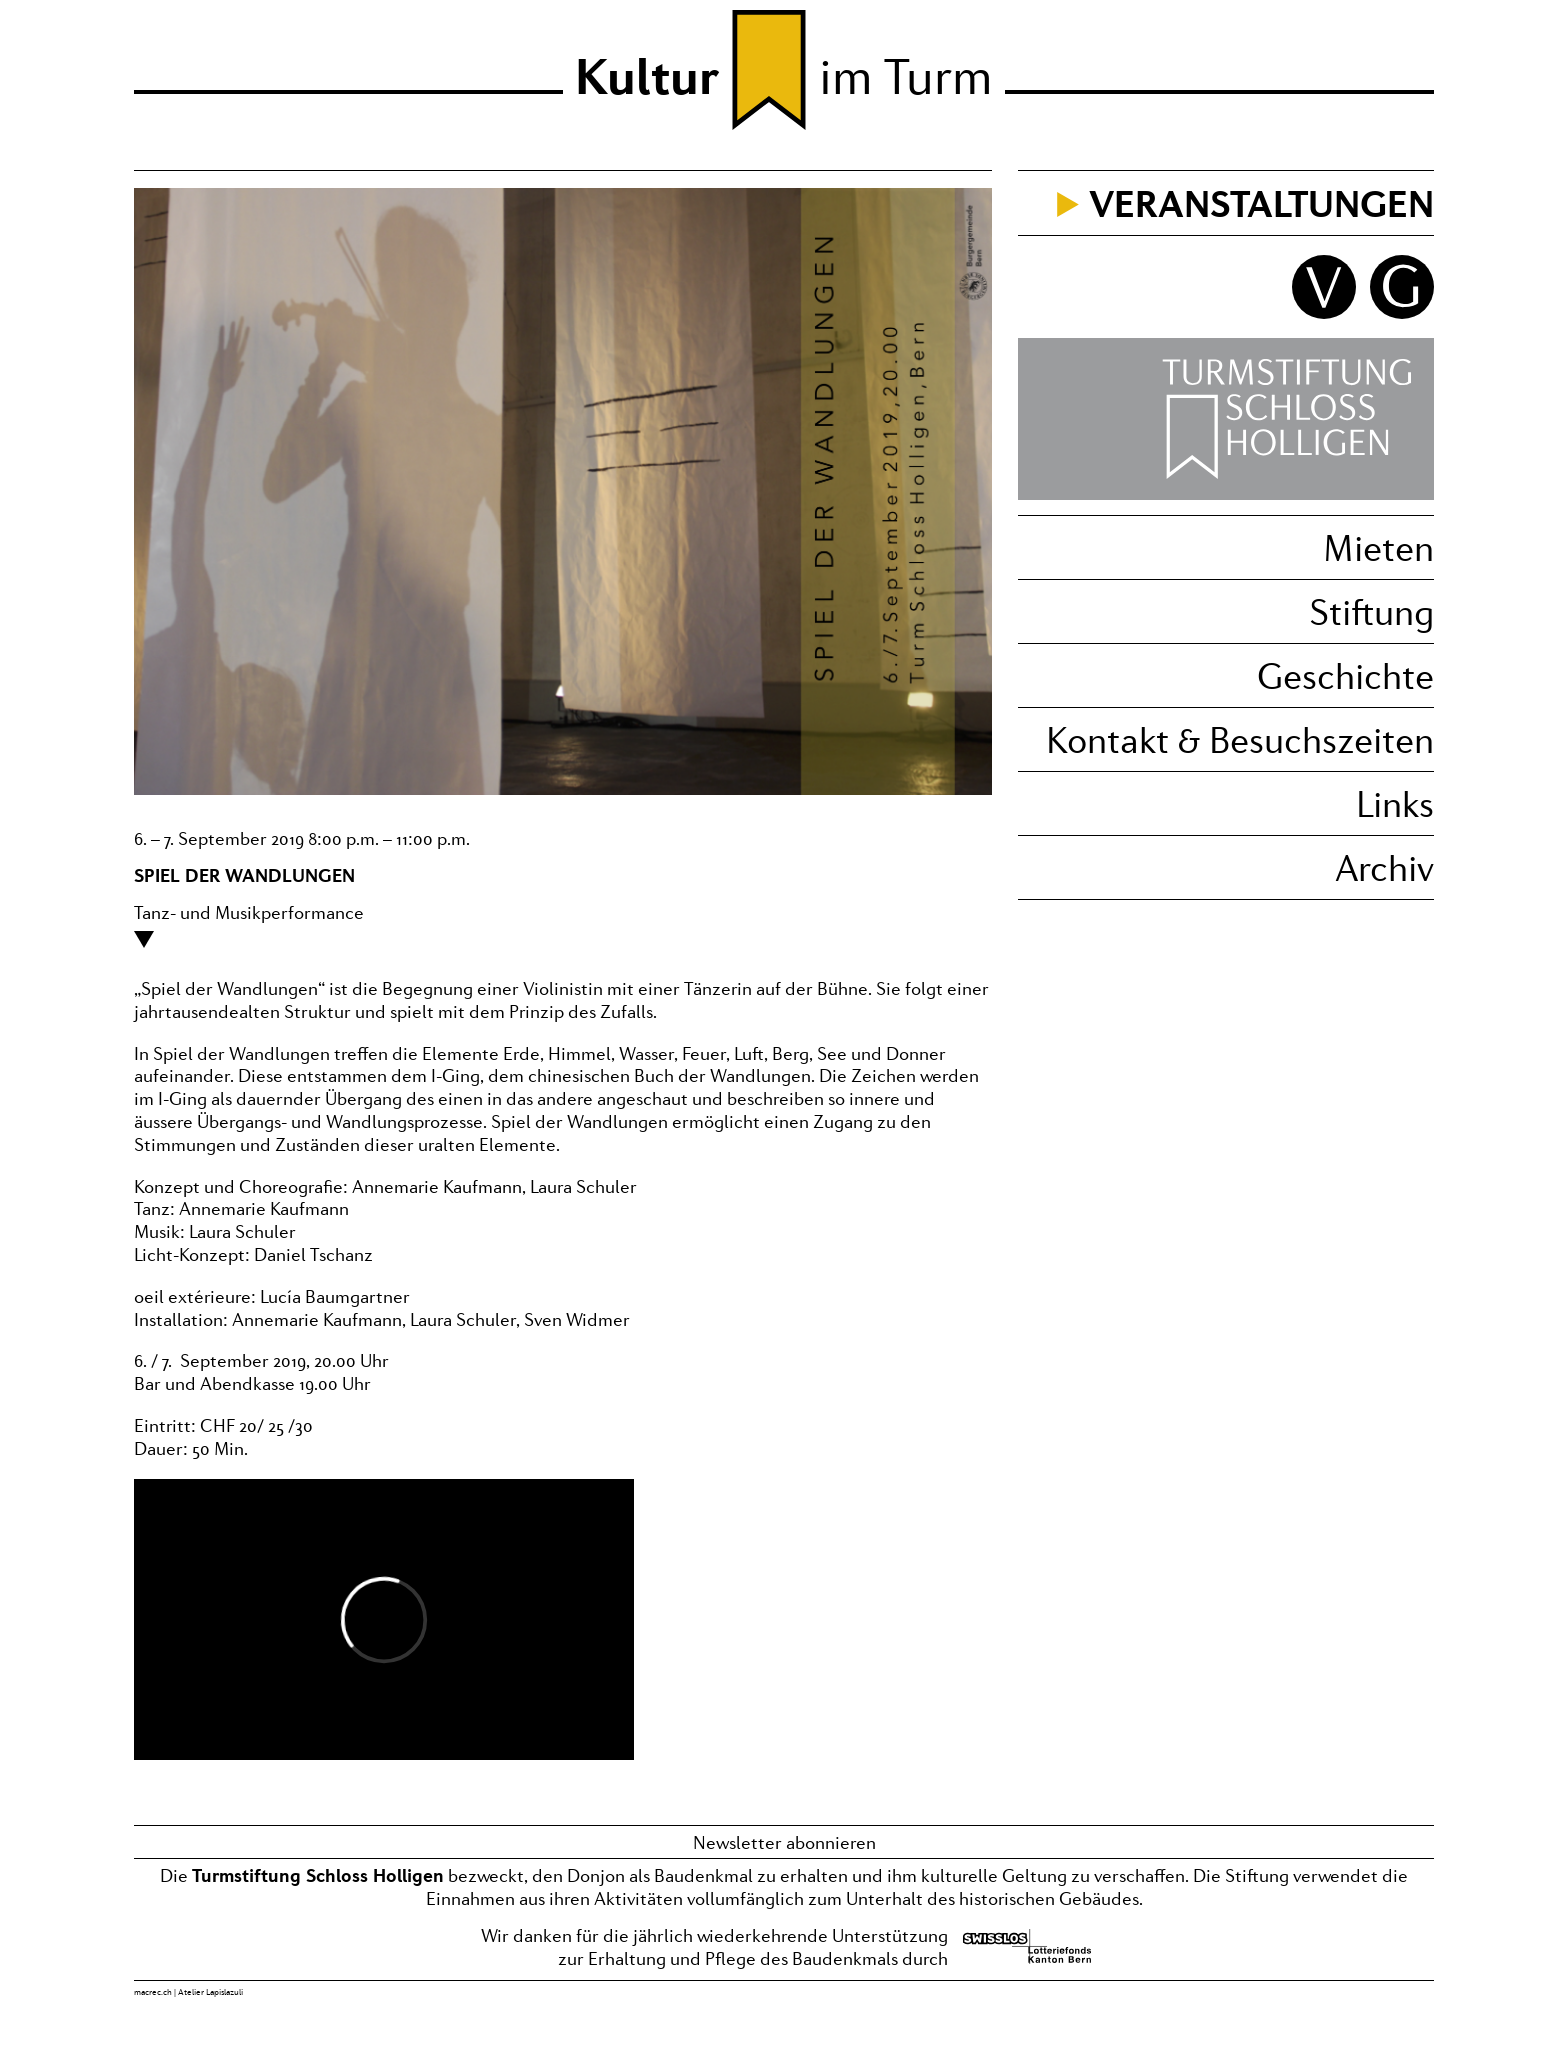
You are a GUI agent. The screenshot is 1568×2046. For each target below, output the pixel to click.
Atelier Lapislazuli (210, 1992)
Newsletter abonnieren (784, 1842)
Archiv (1384, 867)
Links (1395, 803)
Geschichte (1345, 675)
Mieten (1378, 547)
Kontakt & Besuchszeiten (1240, 739)
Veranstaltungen (1261, 203)
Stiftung (1371, 611)
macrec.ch (153, 1992)
